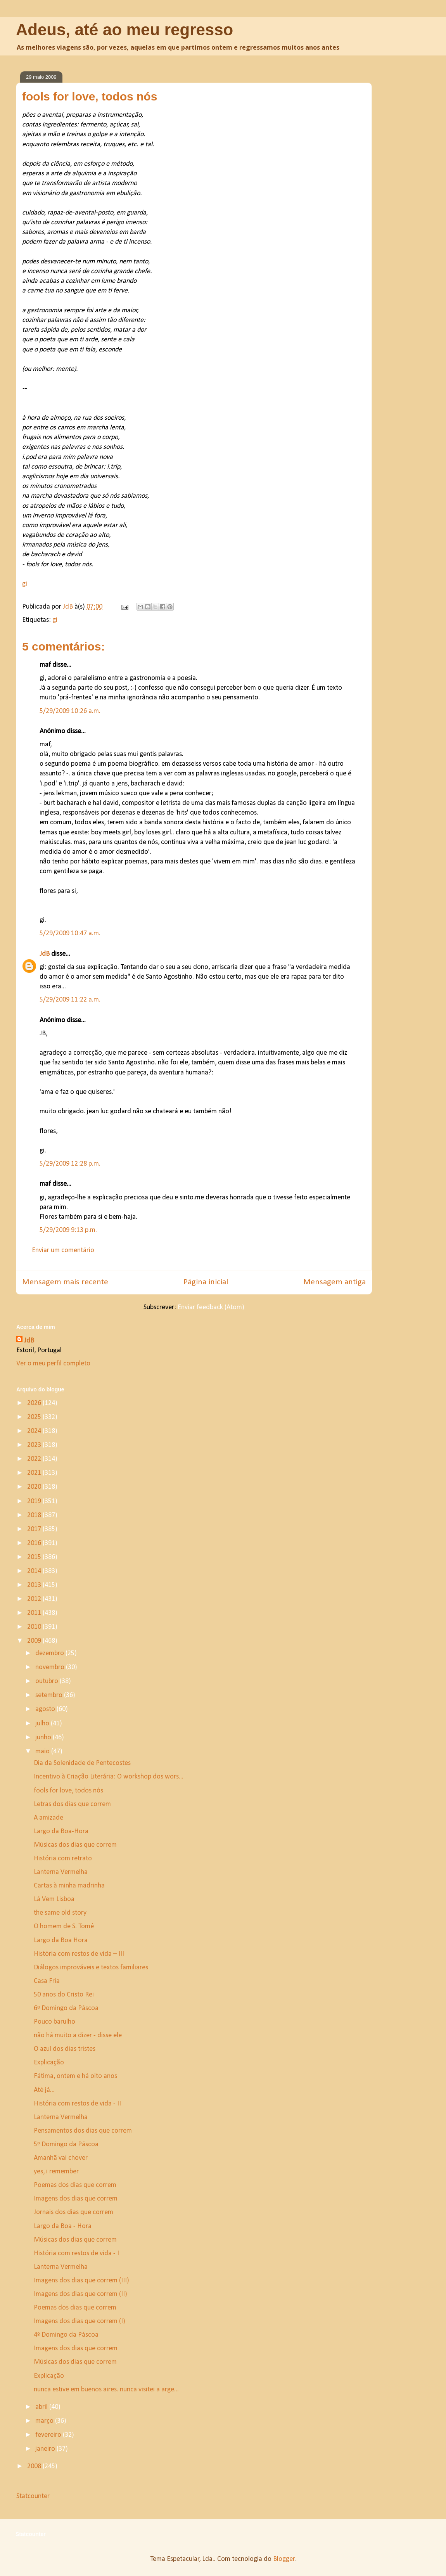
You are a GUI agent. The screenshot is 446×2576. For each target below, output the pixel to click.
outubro (47, 1681)
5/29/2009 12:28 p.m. (70, 1164)
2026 (35, 1403)
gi (24, 584)
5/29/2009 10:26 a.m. (70, 711)
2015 (35, 1557)
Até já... (44, 2090)
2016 (35, 1543)
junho (44, 1737)
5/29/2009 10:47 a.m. (70, 933)
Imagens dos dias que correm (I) (79, 2321)
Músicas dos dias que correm (75, 1845)
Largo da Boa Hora (61, 1940)
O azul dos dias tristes (64, 2049)
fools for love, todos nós (68, 1790)
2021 (35, 1473)
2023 (35, 1445)
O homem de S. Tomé (64, 1926)
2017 (35, 1529)
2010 (35, 1627)
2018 (35, 1515)
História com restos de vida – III (79, 1954)
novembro (50, 1667)
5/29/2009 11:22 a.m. (70, 999)
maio (43, 1751)
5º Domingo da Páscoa (66, 2144)
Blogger (284, 2559)
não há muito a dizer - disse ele (78, 2035)
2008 (35, 2466)
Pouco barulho (54, 2022)
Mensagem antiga (334, 1282)
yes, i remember (56, 2171)
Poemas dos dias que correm (75, 2185)
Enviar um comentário (63, 1250)
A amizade (48, 1818)
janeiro (46, 2449)
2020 (35, 1487)
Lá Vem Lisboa (54, 1899)
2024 (35, 1431)
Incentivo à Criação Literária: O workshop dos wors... (108, 1776)
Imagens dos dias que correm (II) (80, 2294)
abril (42, 2407)
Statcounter (33, 2496)
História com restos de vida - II (77, 2103)
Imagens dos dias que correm (76, 2198)
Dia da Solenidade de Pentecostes (82, 1763)
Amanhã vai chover (61, 2158)
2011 (35, 1613)
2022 (35, 1459)
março (45, 2421)
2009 (35, 1641)
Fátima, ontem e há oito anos (75, 2076)
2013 (35, 1585)
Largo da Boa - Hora (63, 2226)
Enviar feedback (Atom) (211, 1307)
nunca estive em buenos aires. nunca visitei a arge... (106, 2389)
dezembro (50, 1653)
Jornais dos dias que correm (73, 2212)
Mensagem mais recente (65, 1282)
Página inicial (205, 1282)
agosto (46, 1709)
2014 (35, 1571)
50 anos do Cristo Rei (64, 1994)
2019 (35, 1501)
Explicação (49, 2062)
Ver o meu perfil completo (53, 1363)
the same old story (60, 1913)
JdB (45, 954)
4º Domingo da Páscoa (66, 2335)
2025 (35, 1417)
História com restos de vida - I (76, 2253)
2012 (35, 1599)
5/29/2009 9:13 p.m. (68, 1230)
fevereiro (49, 2435)
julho (43, 1723)
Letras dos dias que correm (72, 1804)
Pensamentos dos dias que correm (83, 2131)
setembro (49, 1695)
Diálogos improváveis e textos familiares (91, 1967)
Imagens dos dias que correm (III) (81, 2280)
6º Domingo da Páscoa (66, 2008)
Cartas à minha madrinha (69, 1885)
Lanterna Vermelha (61, 1872)
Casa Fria (47, 1981)
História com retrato (63, 1858)
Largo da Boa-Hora (61, 1831)
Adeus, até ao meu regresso (124, 30)
